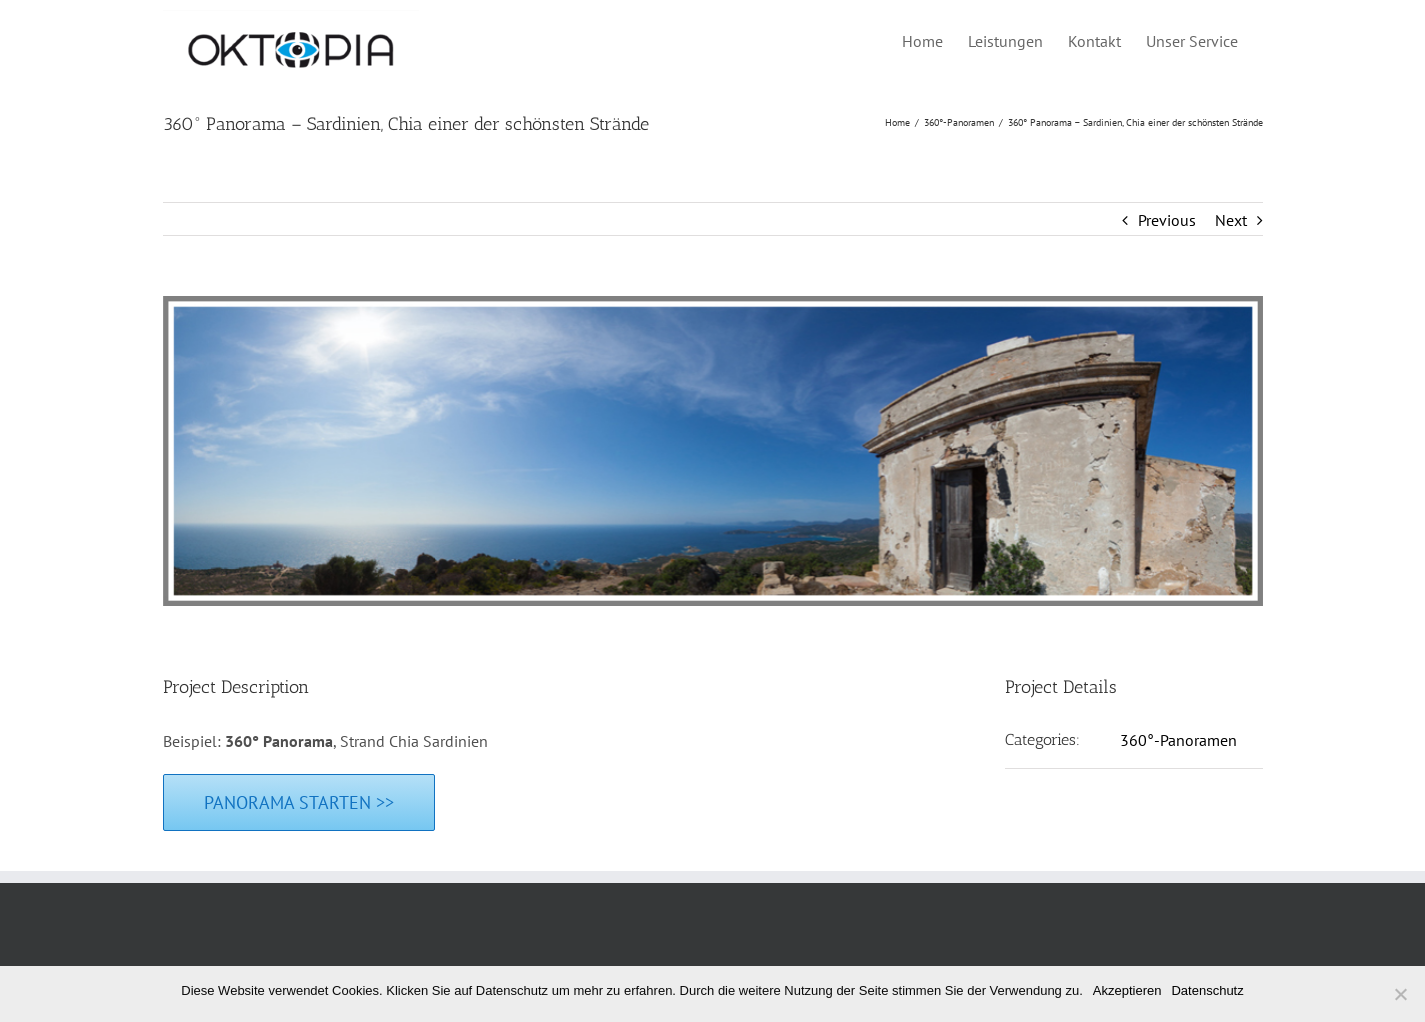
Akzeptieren (1127, 990)
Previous (1167, 220)
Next (1231, 220)
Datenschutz (1207, 990)
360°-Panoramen (1178, 740)
